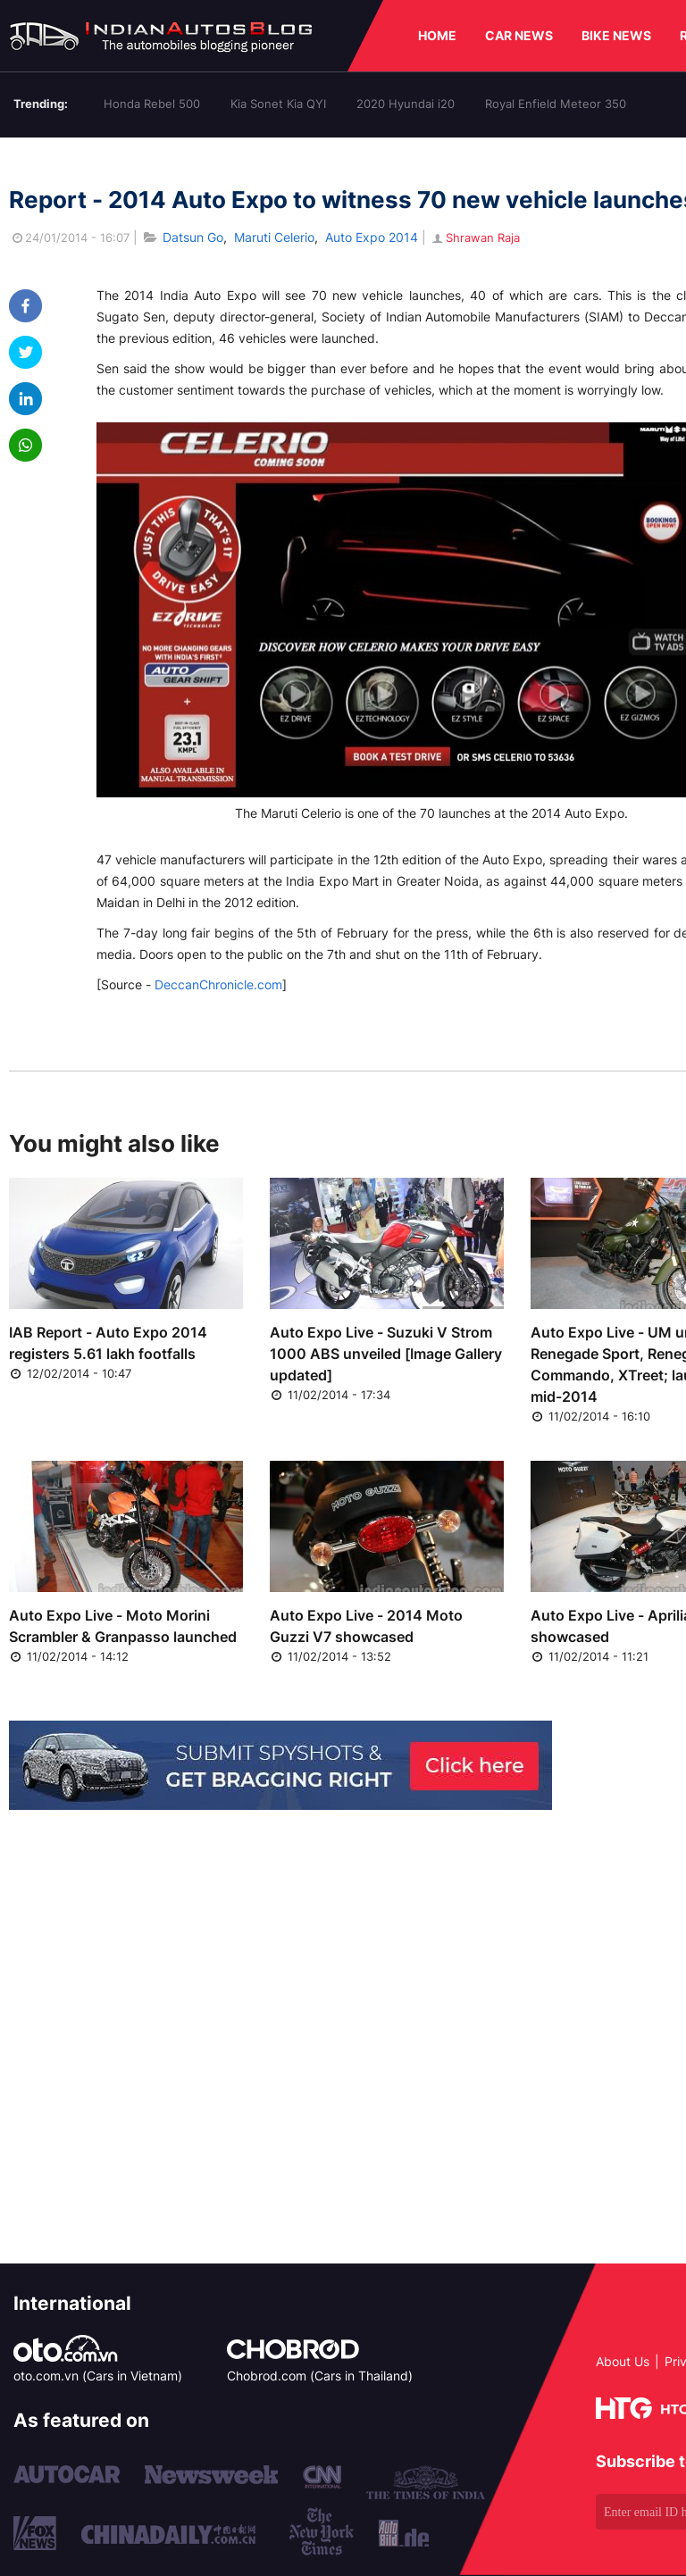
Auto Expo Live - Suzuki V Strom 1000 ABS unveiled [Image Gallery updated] (386, 1353)
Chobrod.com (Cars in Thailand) (320, 2375)
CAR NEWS (519, 35)
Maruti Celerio (274, 237)
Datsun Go (193, 237)
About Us (622, 2361)
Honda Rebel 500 (152, 103)
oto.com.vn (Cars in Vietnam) (97, 2375)
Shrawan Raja (475, 237)
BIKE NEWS (616, 35)
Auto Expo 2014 (371, 237)
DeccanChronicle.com (218, 984)
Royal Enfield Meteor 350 (555, 103)
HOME (437, 35)
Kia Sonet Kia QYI (278, 103)
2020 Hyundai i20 (405, 103)
